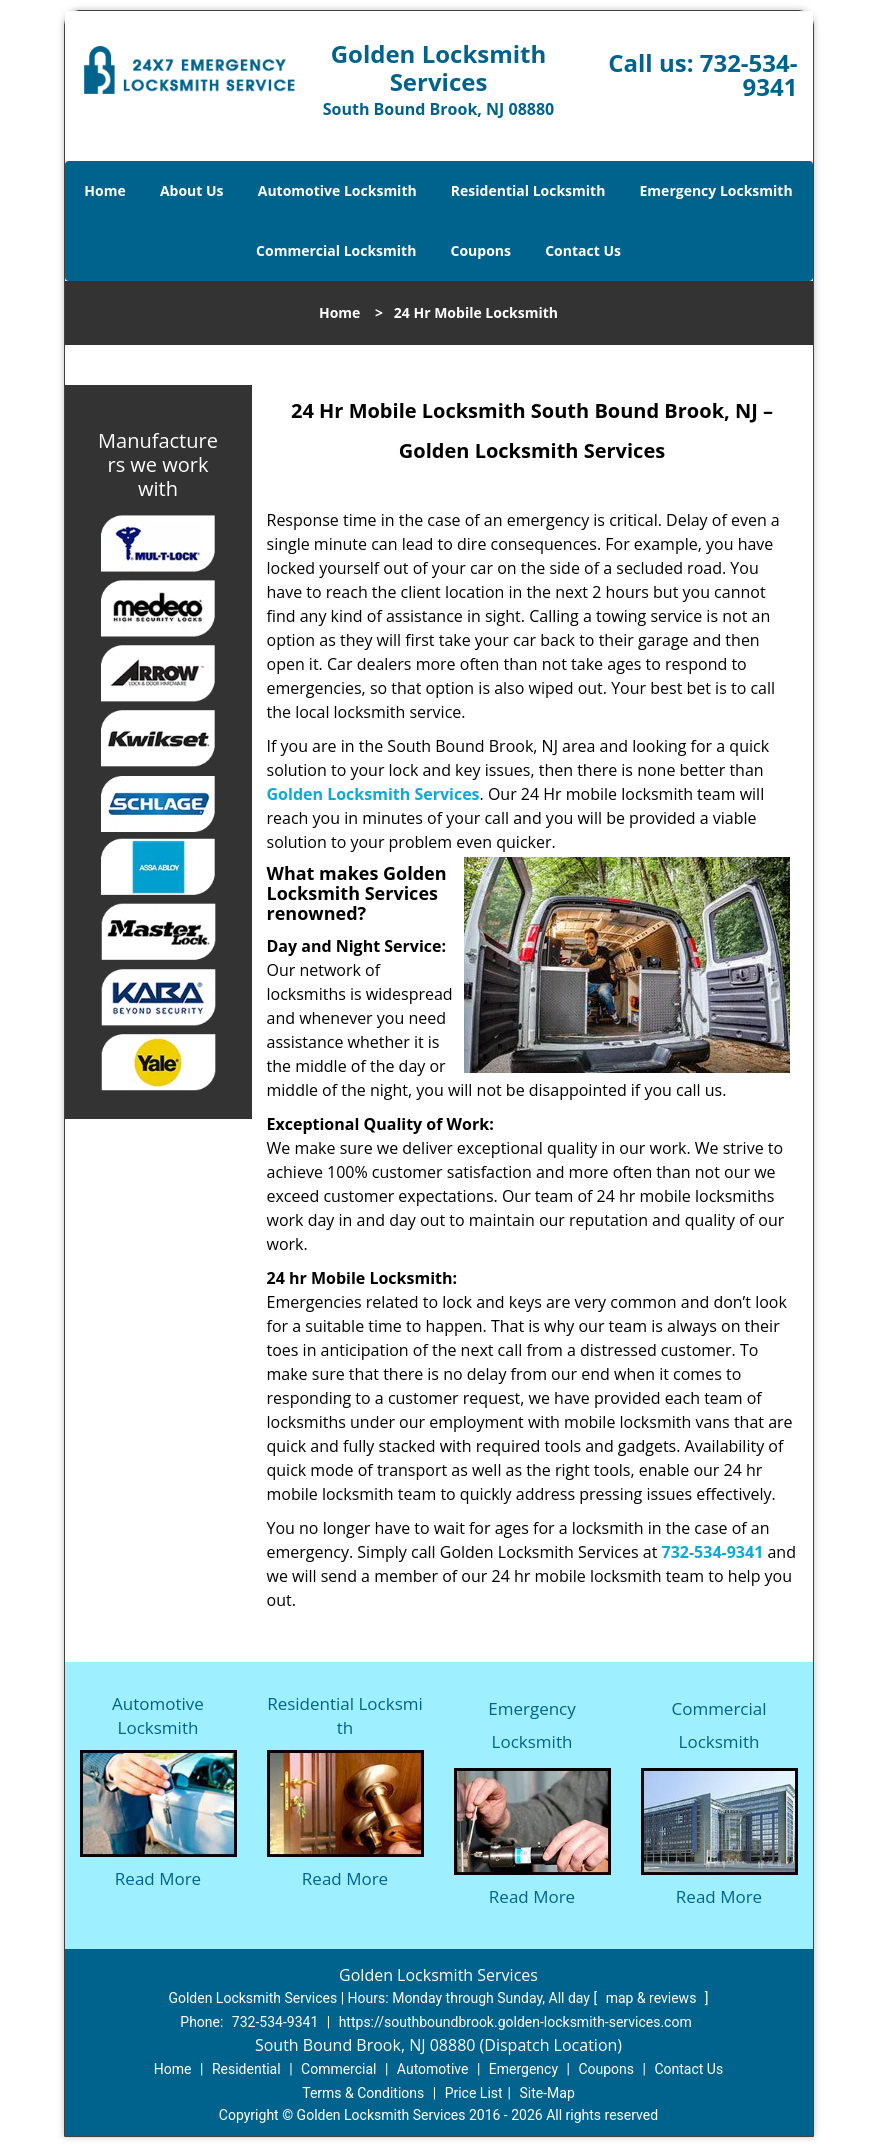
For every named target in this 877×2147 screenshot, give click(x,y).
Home (104, 190)
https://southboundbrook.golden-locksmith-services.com (515, 2022)
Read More (158, 1878)
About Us (192, 190)
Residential (246, 2069)
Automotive (433, 2069)
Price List (474, 2093)
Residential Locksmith (528, 190)
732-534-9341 (749, 74)
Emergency (523, 2069)
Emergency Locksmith (716, 190)
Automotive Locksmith (337, 190)
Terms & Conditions (363, 2093)
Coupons (481, 250)
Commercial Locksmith (336, 250)
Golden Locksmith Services (373, 794)
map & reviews (653, 1998)
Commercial (338, 2069)
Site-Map (547, 2093)
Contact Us (583, 250)
